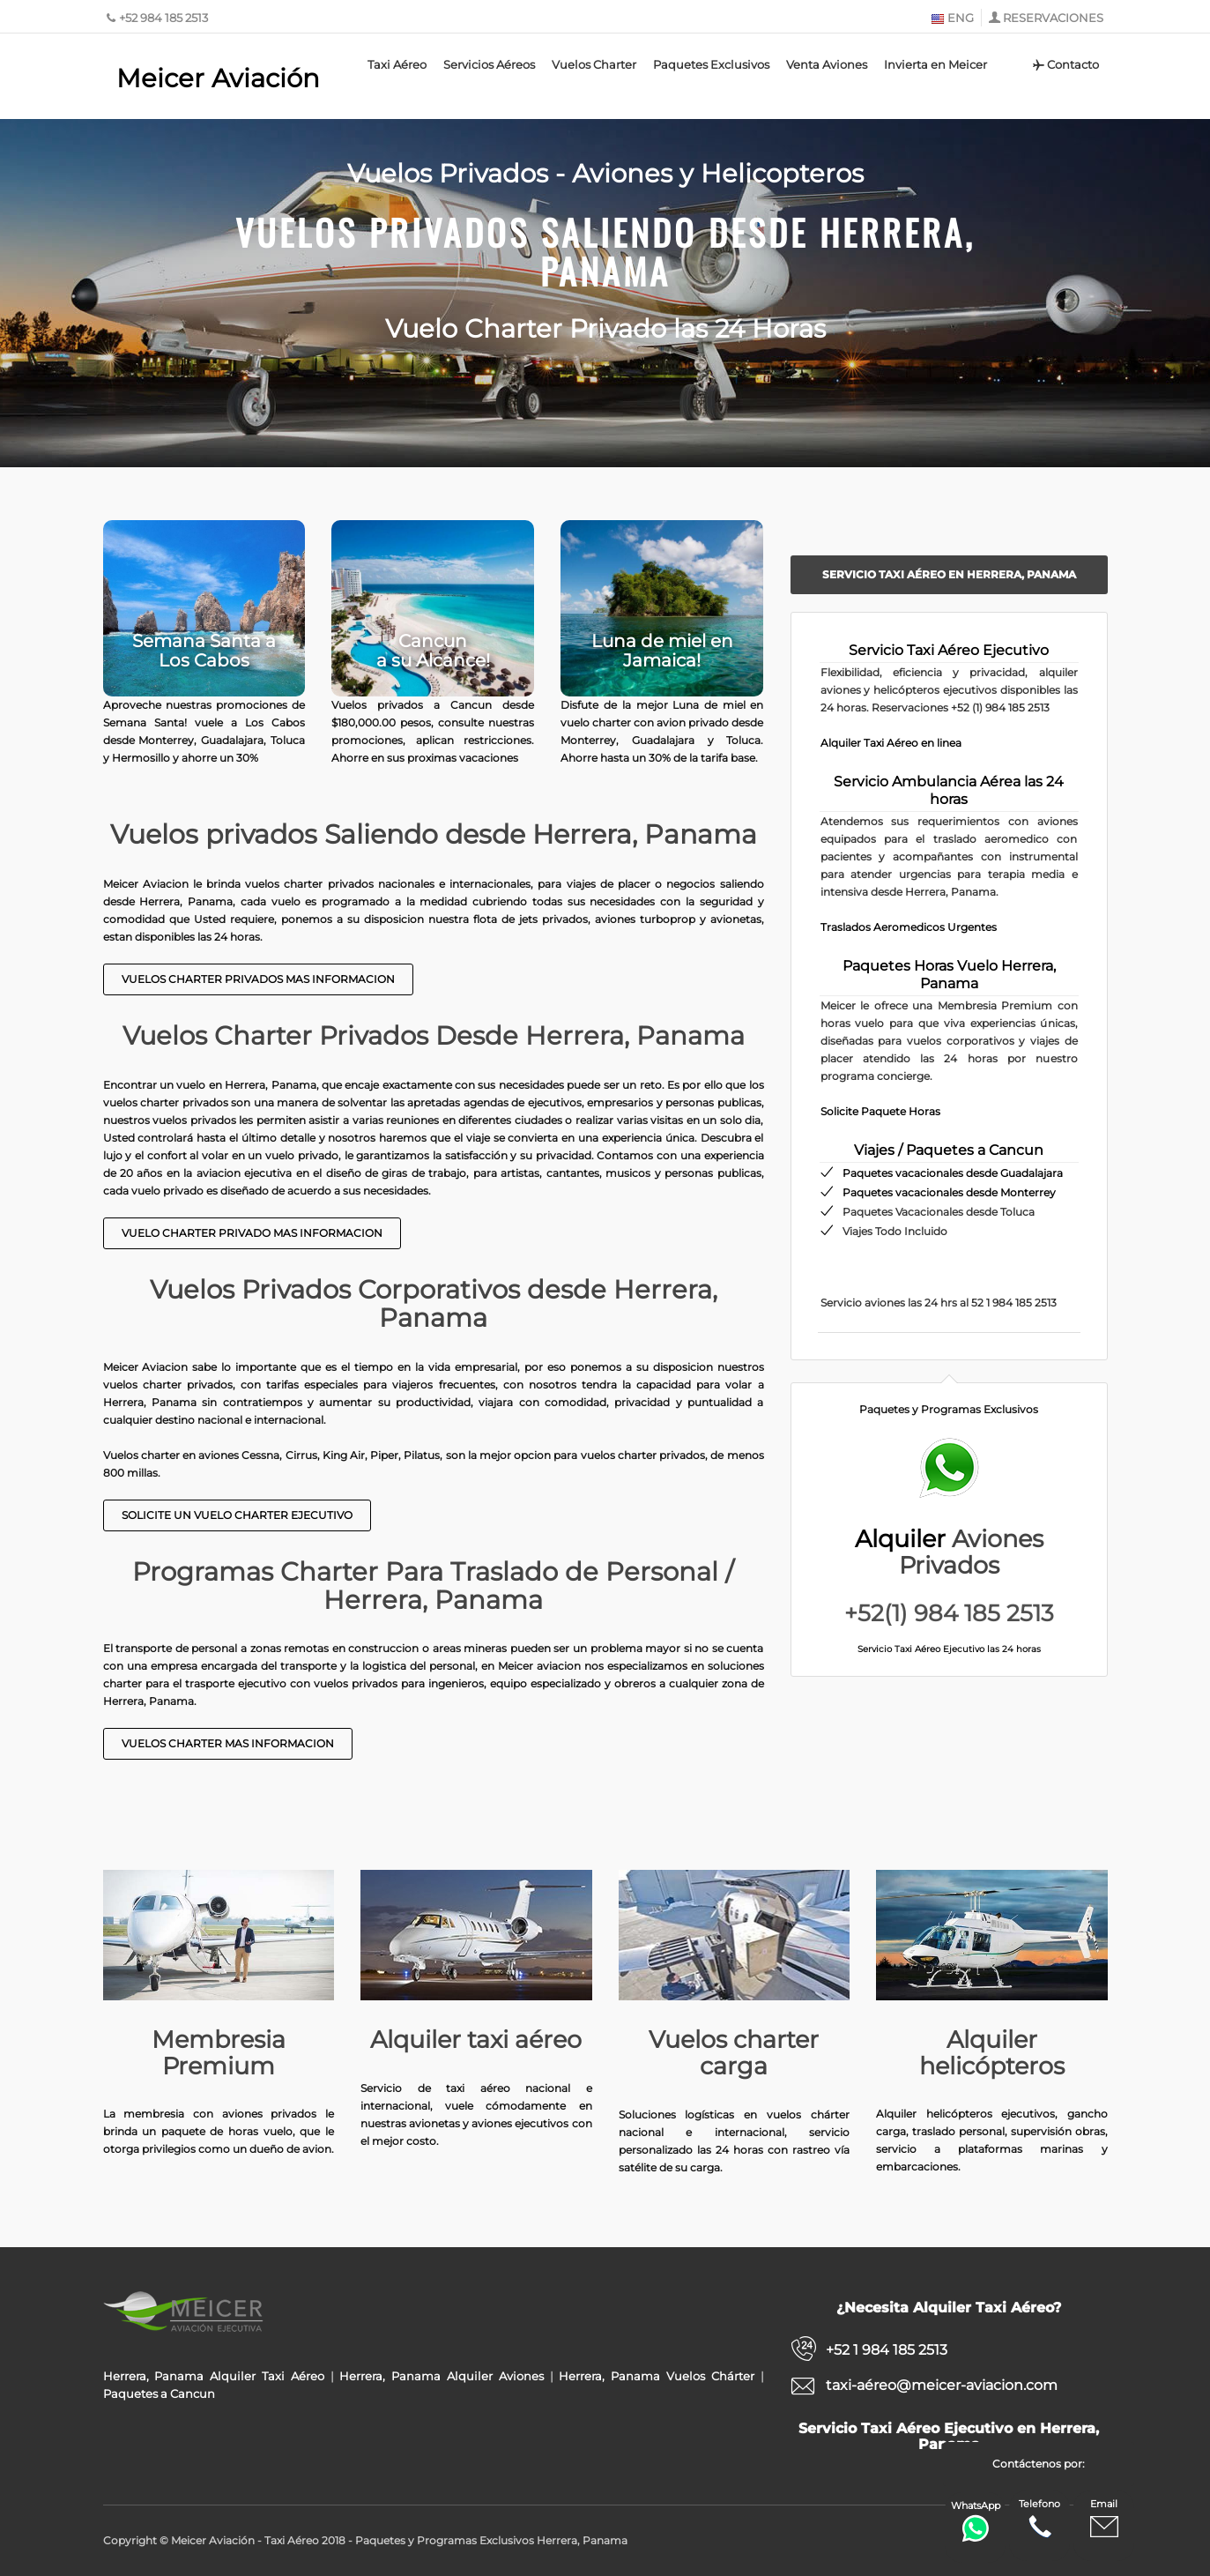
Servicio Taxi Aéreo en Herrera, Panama (949, 574)
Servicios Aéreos (489, 64)
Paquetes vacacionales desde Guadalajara (953, 1173)
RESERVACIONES (1053, 18)
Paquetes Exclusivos (711, 64)
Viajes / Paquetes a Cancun (948, 1150)
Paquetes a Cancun (159, 2393)
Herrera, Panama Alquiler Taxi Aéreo (213, 2376)
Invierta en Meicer (935, 64)
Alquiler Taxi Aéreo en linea (890, 742)
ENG (952, 18)
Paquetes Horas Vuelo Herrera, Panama (949, 974)
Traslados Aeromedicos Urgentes (908, 927)
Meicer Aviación (218, 78)
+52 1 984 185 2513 (886, 2349)
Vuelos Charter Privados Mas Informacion (258, 979)
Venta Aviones (826, 64)
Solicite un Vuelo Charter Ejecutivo (237, 1515)
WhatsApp (975, 2520)
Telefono (1039, 2519)
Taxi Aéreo (397, 64)
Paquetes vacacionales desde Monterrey (949, 1192)
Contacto (1064, 64)
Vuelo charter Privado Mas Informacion (252, 1233)
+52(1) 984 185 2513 (949, 1613)
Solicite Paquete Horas (880, 1111)
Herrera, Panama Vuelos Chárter (656, 2376)
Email (1104, 2519)
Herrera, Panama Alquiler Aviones (441, 2376)
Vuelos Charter (594, 64)
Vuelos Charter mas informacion (228, 1743)
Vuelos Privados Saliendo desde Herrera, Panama (605, 248)
